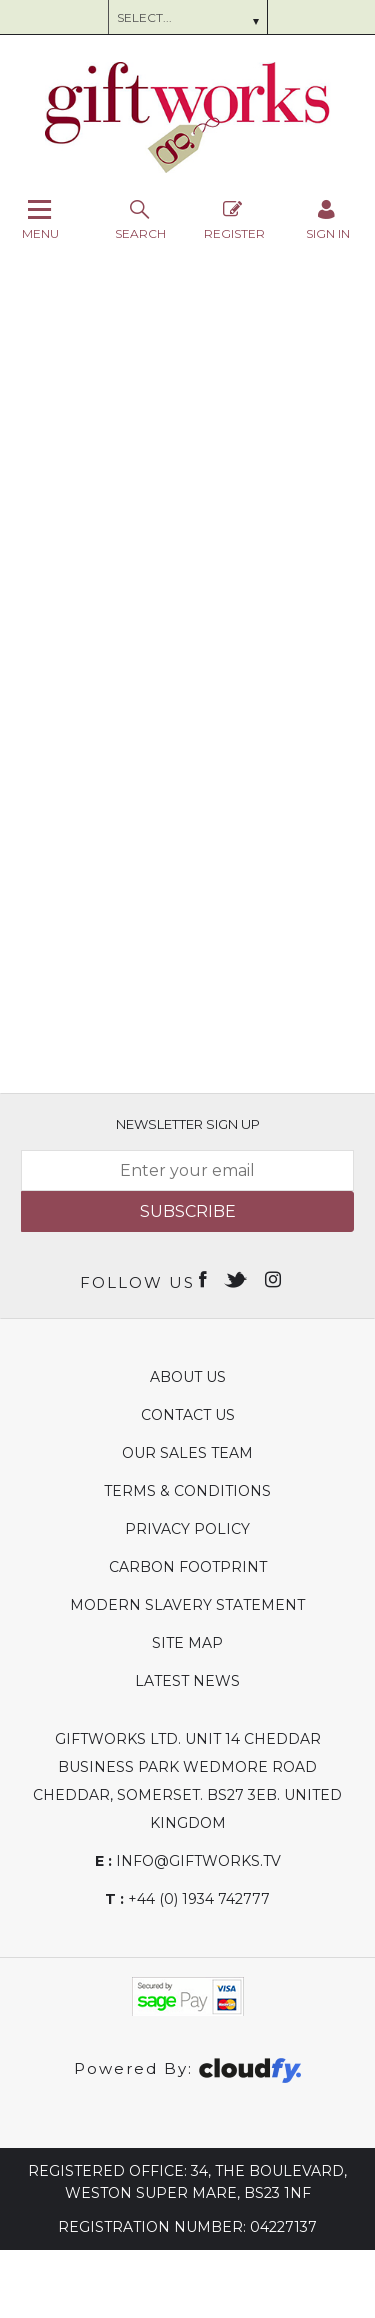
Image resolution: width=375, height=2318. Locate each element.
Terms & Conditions (187, 1491)
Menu (40, 219)
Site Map (187, 1643)
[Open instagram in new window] (275, 1278)
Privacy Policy (187, 1529)
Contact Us (188, 1415)
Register (234, 219)
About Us (188, 1377)
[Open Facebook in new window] (204, 1278)
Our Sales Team (187, 1453)
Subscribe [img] (188, 1211)
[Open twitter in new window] (237, 1278)
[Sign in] (328, 219)
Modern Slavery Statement (187, 1605)
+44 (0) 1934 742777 (187, 1899)
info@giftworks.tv (188, 1861)
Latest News (187, 1681)
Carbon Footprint (188, 1567)
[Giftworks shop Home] (188, 168)
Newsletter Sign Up (188, 1124)
